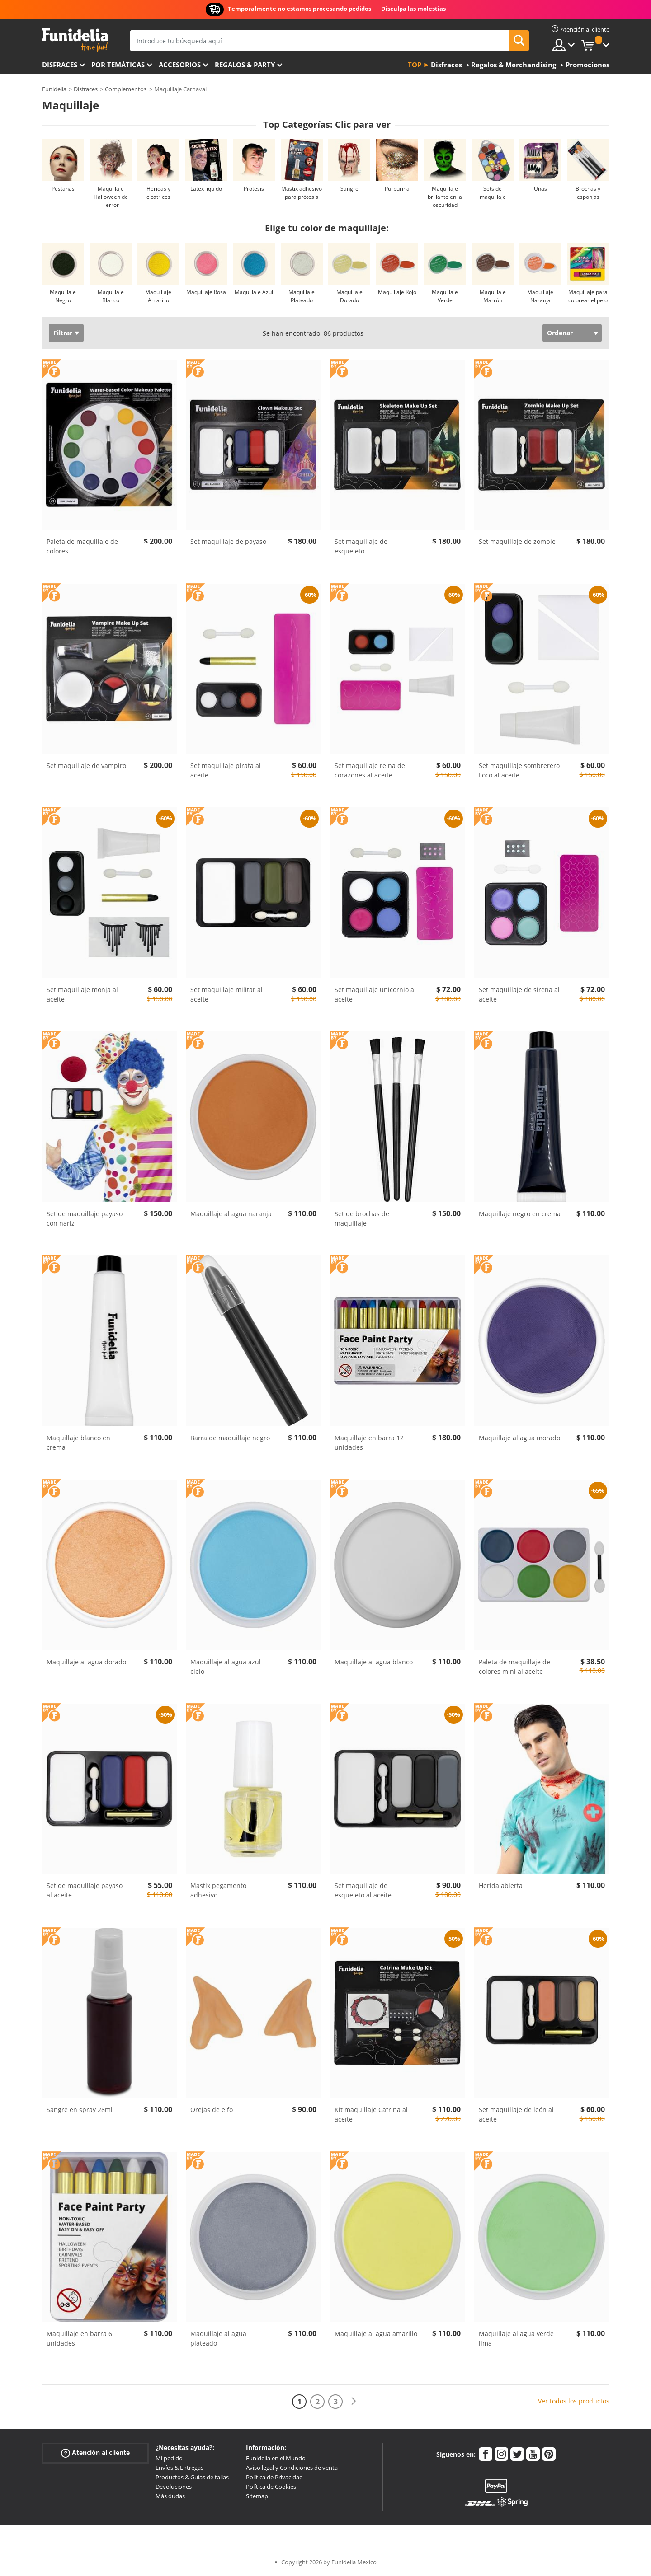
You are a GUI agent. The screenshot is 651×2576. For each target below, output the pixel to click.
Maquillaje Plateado (301, 296)
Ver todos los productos (573, 2401)
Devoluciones (174, 2486)
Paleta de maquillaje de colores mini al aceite (514, 1667)
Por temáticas (118, 64)
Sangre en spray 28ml (80, 2109)
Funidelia (54, 89)
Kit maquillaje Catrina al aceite (371, 2114)
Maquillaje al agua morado (519, 1437)
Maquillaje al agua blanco (374, 1662)
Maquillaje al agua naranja (231, 1213)
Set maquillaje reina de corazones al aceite (370, 770)
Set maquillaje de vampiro (86, 765)
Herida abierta (501, 1885)
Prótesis (254, 188)
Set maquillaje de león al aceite (516, 2114)
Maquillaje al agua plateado (218, 2338)
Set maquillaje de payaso (228, 541)
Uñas (540, 188)
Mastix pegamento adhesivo (218, 1890)
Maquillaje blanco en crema (78, 1442)
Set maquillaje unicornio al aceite (375, 994)
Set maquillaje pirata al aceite (225, 770)
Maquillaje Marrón (493, 296)
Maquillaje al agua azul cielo (225, 1667)
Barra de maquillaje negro (230, 1437)
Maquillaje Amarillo (158, 296)
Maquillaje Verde (445, 296)
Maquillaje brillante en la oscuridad (445, 197)
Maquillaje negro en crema (520, 1213)
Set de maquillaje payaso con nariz (85, 1218)
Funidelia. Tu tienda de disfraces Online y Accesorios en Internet (75, 40)
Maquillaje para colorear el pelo (588, 296)
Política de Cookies (271, 2486)
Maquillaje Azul (254, 292)
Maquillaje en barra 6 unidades (79, 2338)
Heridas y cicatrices (158, 193)
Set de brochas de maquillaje (362, 1218)
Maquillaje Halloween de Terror (111, 197)
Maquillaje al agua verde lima (516, 2338)
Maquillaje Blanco (111, 296)
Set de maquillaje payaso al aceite (85, 1890)
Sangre (349, 188)
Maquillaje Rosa (206, 292)
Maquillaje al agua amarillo (376, 2333)
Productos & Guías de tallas (192, 2477)
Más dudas (170, 2496)
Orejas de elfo (211, 2109)
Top (414, 64)
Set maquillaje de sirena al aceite (519, 994)
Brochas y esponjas (588, 193)
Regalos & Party (245, 64)
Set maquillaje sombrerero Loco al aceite (519, 770)
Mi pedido (169, 2458)
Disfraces (59, 64)
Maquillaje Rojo (397, 292)
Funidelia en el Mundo (276, 2458)
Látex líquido (206, 188)
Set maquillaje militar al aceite (226, 994)
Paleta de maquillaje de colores (82, 546)
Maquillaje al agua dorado (86, 1662)
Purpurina (397, 188)
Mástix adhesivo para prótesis (301, 193)
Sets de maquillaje (493, 193)
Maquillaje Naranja (540, 296)
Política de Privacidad (274, 2477)
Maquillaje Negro (63, 296)
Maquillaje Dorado (349, 296)
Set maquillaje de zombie (517, 541)
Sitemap (257, 2496)
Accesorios (180, 64)
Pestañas (63, 188)
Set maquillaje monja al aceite (82, 994)
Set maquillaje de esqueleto (361, 546)
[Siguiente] (353, 2401)
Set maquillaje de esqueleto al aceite (363, 1890)
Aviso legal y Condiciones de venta (292, 2468)
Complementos (125, 89)
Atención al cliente (95, 2453)
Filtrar (62, 332)
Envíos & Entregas (179, 2468)
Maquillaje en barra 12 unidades (369, 1442)
